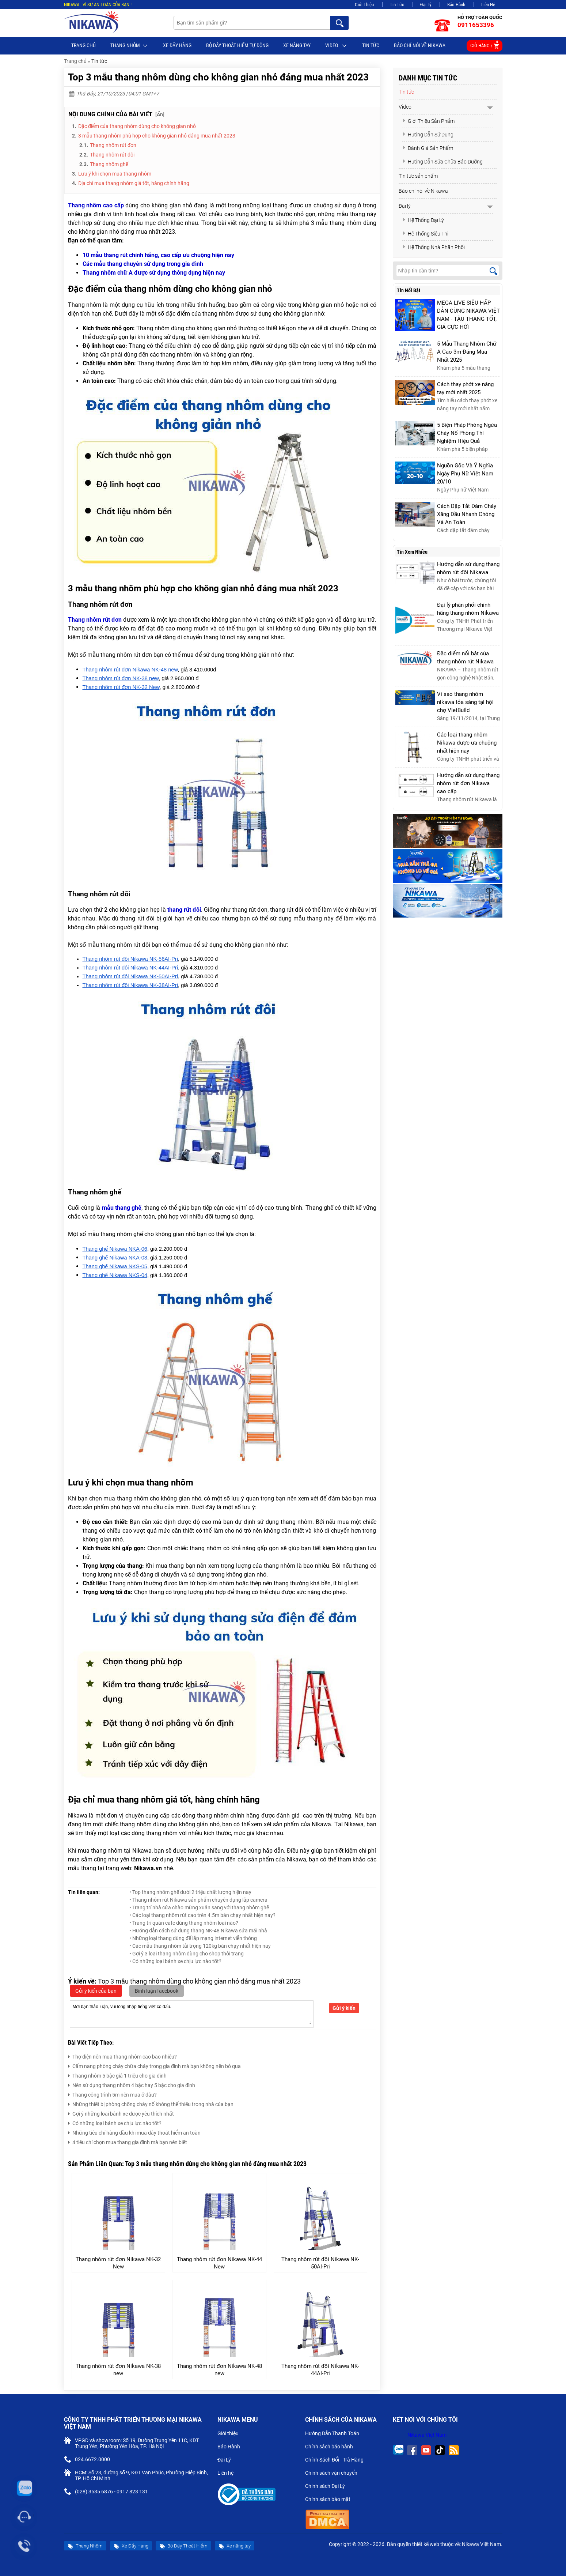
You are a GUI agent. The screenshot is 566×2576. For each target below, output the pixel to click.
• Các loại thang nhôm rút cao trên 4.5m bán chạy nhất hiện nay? (202, 1915)
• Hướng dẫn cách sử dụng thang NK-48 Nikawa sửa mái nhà (198, 1930)
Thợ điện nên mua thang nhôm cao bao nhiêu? (122, 2056)
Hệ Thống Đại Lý (423, 220)
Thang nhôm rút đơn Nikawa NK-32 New (118, 2263)
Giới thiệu (230, 2434)
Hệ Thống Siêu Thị (425, 234)
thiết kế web (425, 2544)
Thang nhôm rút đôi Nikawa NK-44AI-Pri (320, 2370)
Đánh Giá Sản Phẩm (427, 148)
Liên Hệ (488, 4)
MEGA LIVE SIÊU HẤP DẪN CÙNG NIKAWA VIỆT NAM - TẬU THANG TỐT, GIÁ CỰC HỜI (468, 315)
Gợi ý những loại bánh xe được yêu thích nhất (121, 2113)
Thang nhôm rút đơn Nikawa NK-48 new (219, 2370)
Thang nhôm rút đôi (113, 155)
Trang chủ (83, 45)
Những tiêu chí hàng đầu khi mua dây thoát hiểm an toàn (134, 2132)
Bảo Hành (456, 4)
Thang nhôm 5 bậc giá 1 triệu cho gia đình (117, 2075)
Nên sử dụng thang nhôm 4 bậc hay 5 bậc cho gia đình (131, 2084)
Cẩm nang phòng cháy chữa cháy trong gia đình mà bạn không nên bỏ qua (154, 2065)
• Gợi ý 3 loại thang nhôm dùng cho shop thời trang (186, 1954)
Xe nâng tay (297, 45)
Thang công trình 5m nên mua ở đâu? (112, 2094)
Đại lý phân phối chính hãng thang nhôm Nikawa (468, 609)
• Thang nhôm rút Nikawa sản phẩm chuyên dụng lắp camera (198, 1900)
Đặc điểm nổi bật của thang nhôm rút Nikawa (465, 657)
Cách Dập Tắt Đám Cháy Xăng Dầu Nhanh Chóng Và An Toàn (466, 514)
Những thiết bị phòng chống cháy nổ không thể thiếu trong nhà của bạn (150, 2103)
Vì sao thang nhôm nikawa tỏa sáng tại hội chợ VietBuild (465, 702)
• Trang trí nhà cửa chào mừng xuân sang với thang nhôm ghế (199, 1907)
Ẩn (160, 114)
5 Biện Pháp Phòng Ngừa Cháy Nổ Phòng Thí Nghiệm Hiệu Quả (467, 433)
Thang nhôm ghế (109, 164)
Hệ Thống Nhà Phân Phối (433, 247)
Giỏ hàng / (484, 44)
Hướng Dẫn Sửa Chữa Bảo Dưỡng (442, 162)
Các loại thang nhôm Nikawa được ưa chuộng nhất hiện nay (467, 742)
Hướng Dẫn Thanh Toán (335, 2434)
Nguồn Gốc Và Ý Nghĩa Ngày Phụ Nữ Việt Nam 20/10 (465, 473)
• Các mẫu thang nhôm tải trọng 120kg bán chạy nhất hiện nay (200, 1946)
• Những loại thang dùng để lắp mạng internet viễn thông (193, 1938)
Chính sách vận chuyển (334, 2473)
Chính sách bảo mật (330, 2500)
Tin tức (370, 45)
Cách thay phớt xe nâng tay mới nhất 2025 (465, 388)
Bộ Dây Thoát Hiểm (183, 2546)
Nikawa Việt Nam (427, 2435)
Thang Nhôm (129, 45)
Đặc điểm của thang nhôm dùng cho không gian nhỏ (137, 126)
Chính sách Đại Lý (328, 2486)
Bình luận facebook (156, 1991)
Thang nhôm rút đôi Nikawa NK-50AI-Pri (320, 2263)
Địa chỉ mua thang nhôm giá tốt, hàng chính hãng (133, 183)
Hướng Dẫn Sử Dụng (427, 135)
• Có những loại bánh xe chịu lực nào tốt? (175, 1961)
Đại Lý (425, 4)
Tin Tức (397, 4)
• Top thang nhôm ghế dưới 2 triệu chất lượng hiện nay (190, 1892)
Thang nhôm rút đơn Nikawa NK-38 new (118, 2370)
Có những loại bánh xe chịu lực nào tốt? (115, 2122)
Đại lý (405, 206)
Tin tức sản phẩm (418, 176)
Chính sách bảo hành (332, 2447)
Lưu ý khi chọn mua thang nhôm (114, 174)
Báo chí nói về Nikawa (419, 45)
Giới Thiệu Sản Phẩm (428, 121)
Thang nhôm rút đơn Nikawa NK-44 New (219, 2263)
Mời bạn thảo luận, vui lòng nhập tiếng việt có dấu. (191, 2014)
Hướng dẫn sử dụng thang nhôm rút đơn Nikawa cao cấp (468, 783)
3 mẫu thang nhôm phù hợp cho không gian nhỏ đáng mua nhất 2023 (156, 136)
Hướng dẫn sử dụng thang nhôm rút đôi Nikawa (468, 568)
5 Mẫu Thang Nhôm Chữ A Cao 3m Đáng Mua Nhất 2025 (466, 351)
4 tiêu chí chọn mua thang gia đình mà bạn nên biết (127, 2141)
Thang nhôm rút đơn (113, 145)
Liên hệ (228, 2473)
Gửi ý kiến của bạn (96, 1991)
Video (336, 45)
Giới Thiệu (364, 4)
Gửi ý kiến (344, 2008)
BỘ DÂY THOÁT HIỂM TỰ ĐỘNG (237, 45)
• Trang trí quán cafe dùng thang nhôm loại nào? (183, 1923)
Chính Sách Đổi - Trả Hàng (337, 2460)
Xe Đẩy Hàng (177, 45)
